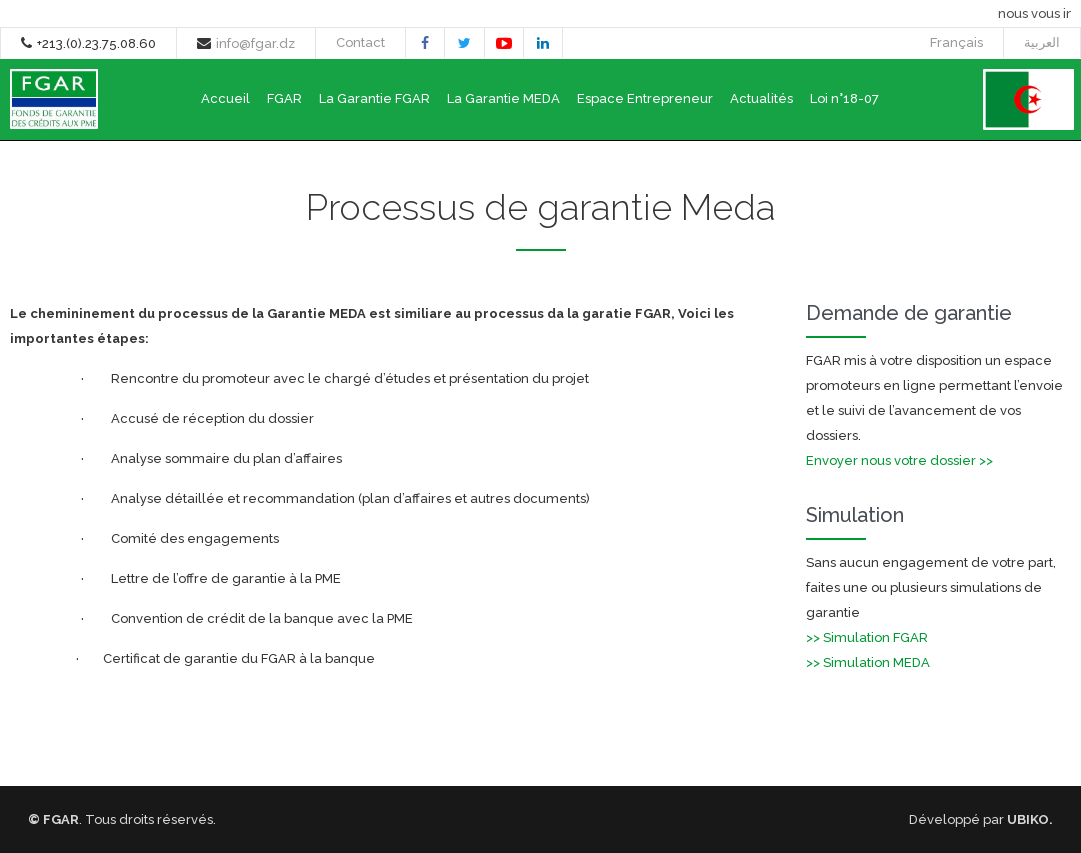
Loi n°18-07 (844, 98)
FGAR (284, 98)
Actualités (761, 98)
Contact (360, 42)
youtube (504, 46)
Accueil (225, 98)
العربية (1042, 42)
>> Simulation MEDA (868, 662)
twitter (464, 45)
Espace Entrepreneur (645, 98)
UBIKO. (1030, 819)
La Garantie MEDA (503, 98)
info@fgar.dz (255, 43)
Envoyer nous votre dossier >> (899, 460)
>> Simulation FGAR (867, 637)
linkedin (543, 45)
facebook (425, 45)
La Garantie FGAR (374, 98)
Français (956, 42)
